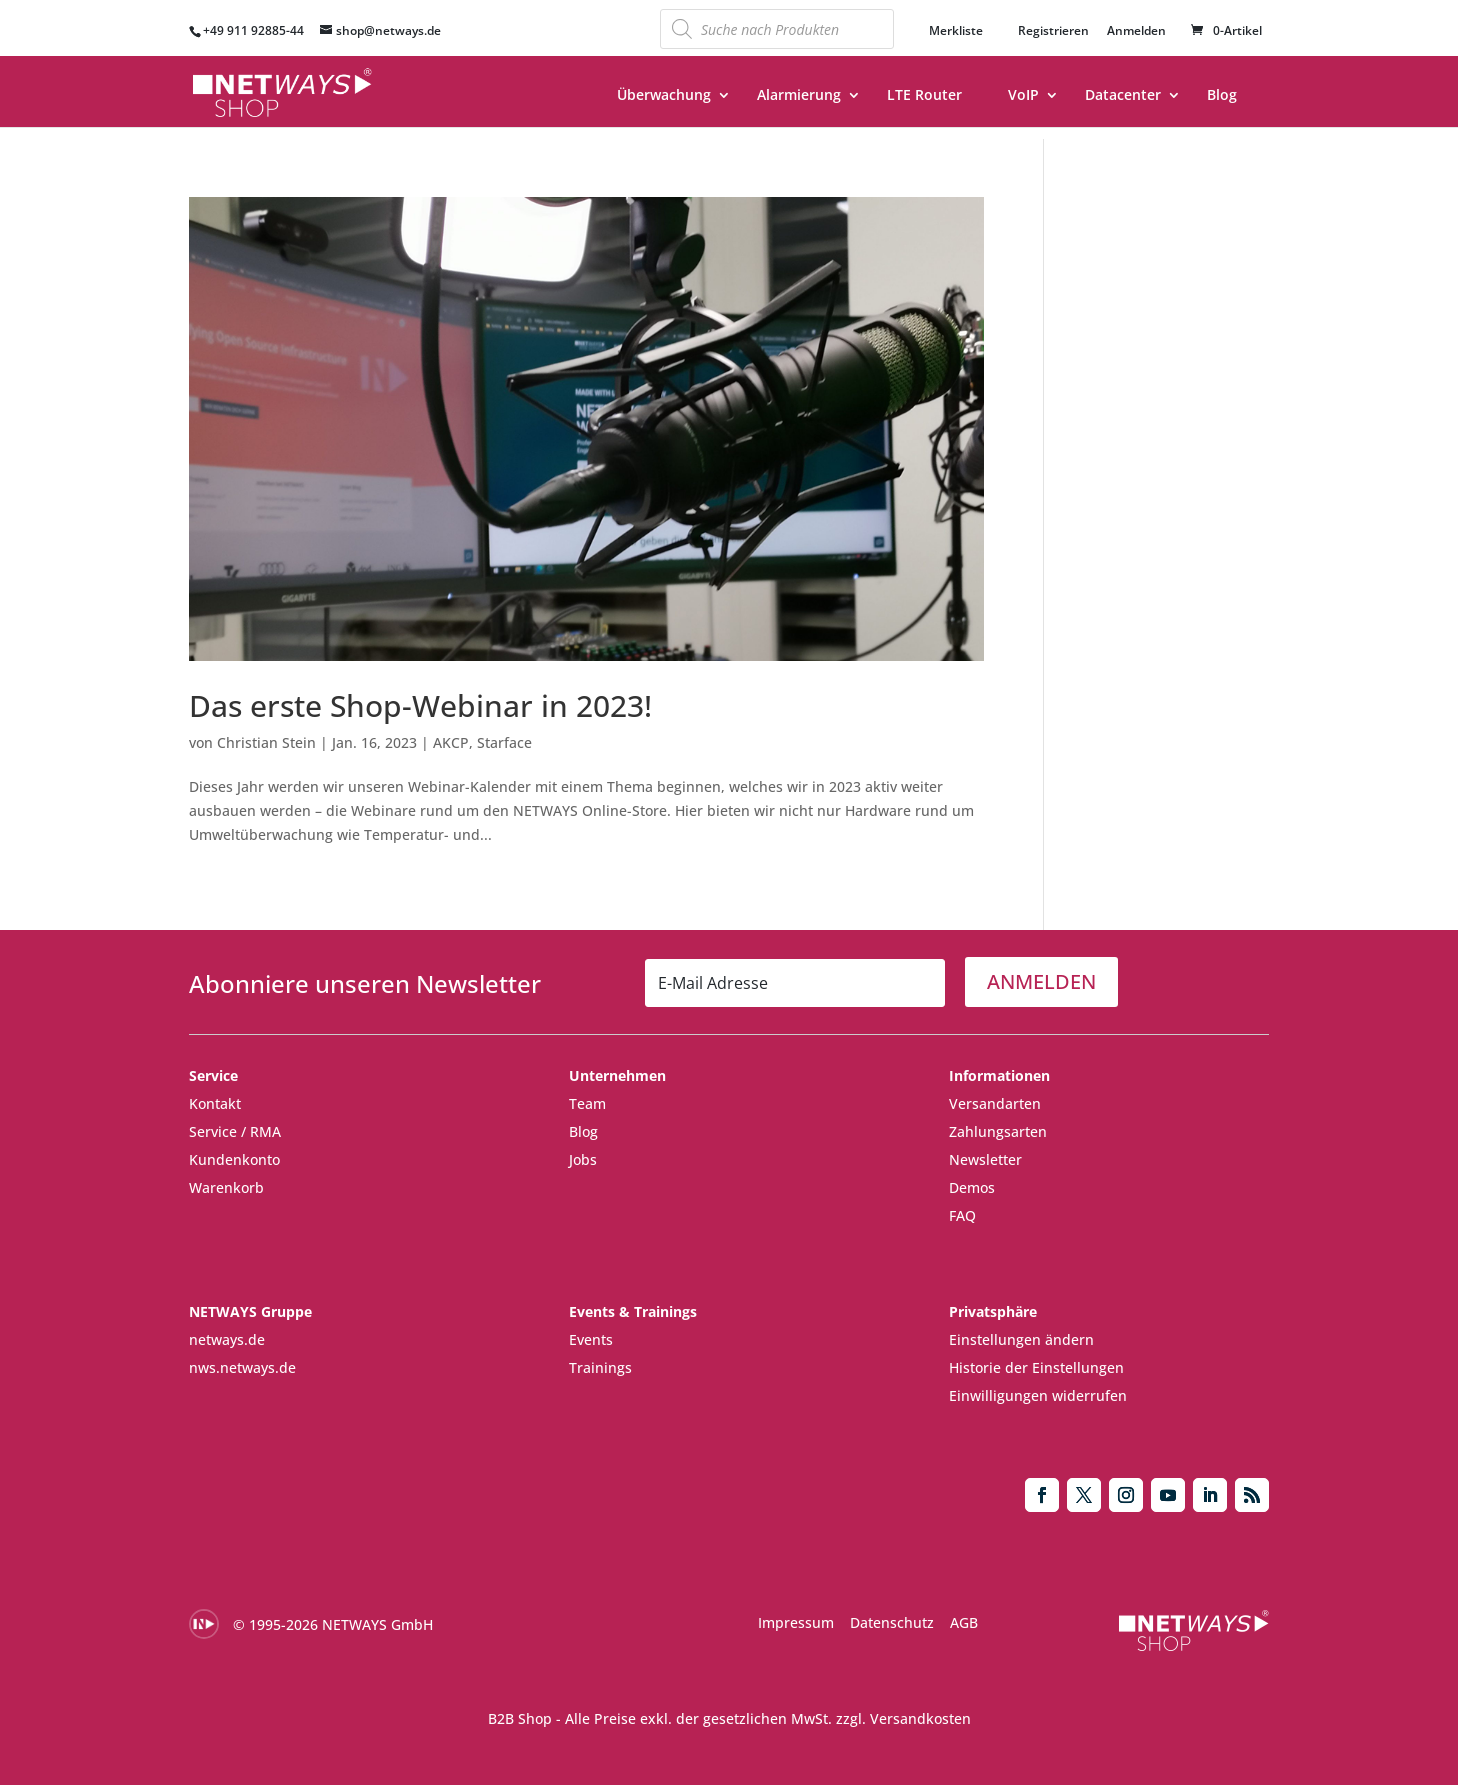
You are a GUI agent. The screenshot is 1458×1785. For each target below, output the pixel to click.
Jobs (583, 1159)
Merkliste (956, 31)
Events (591, 1339)
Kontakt (215, 1103)
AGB (964, 1622)
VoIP (1023, 96)
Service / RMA (235, 1131)
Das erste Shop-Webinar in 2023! (420, 705)
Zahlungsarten (998, 1131)
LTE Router (924, 96)
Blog (1222, 96)
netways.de (227, 1339)
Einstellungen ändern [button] (1021, 1339)
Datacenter (1123, 96)
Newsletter (985, 1159)
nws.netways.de (242, 1367)
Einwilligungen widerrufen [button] (1038, 1395)
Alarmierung (799, 96)
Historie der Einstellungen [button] (1036, 1367)
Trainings (600, 1367)
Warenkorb (226, 1187)
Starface (504, 742)
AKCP (451, 742)
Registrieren (1053, 31)
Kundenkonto (234, 1159)
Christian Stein (266, 742)
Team (587, 1103)
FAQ (962, 1215)
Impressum (796, 1622)
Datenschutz (892, 1622)
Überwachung (664, 96)
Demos (972, 1187)
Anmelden (1136, 32)
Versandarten (995, 1103)
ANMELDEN (1041, 981)
